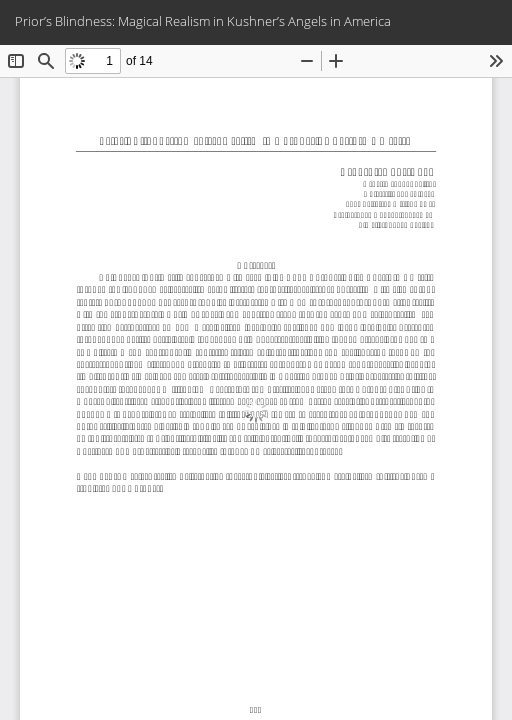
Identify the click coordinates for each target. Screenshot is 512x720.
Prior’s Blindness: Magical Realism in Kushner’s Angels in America (203, 21)
